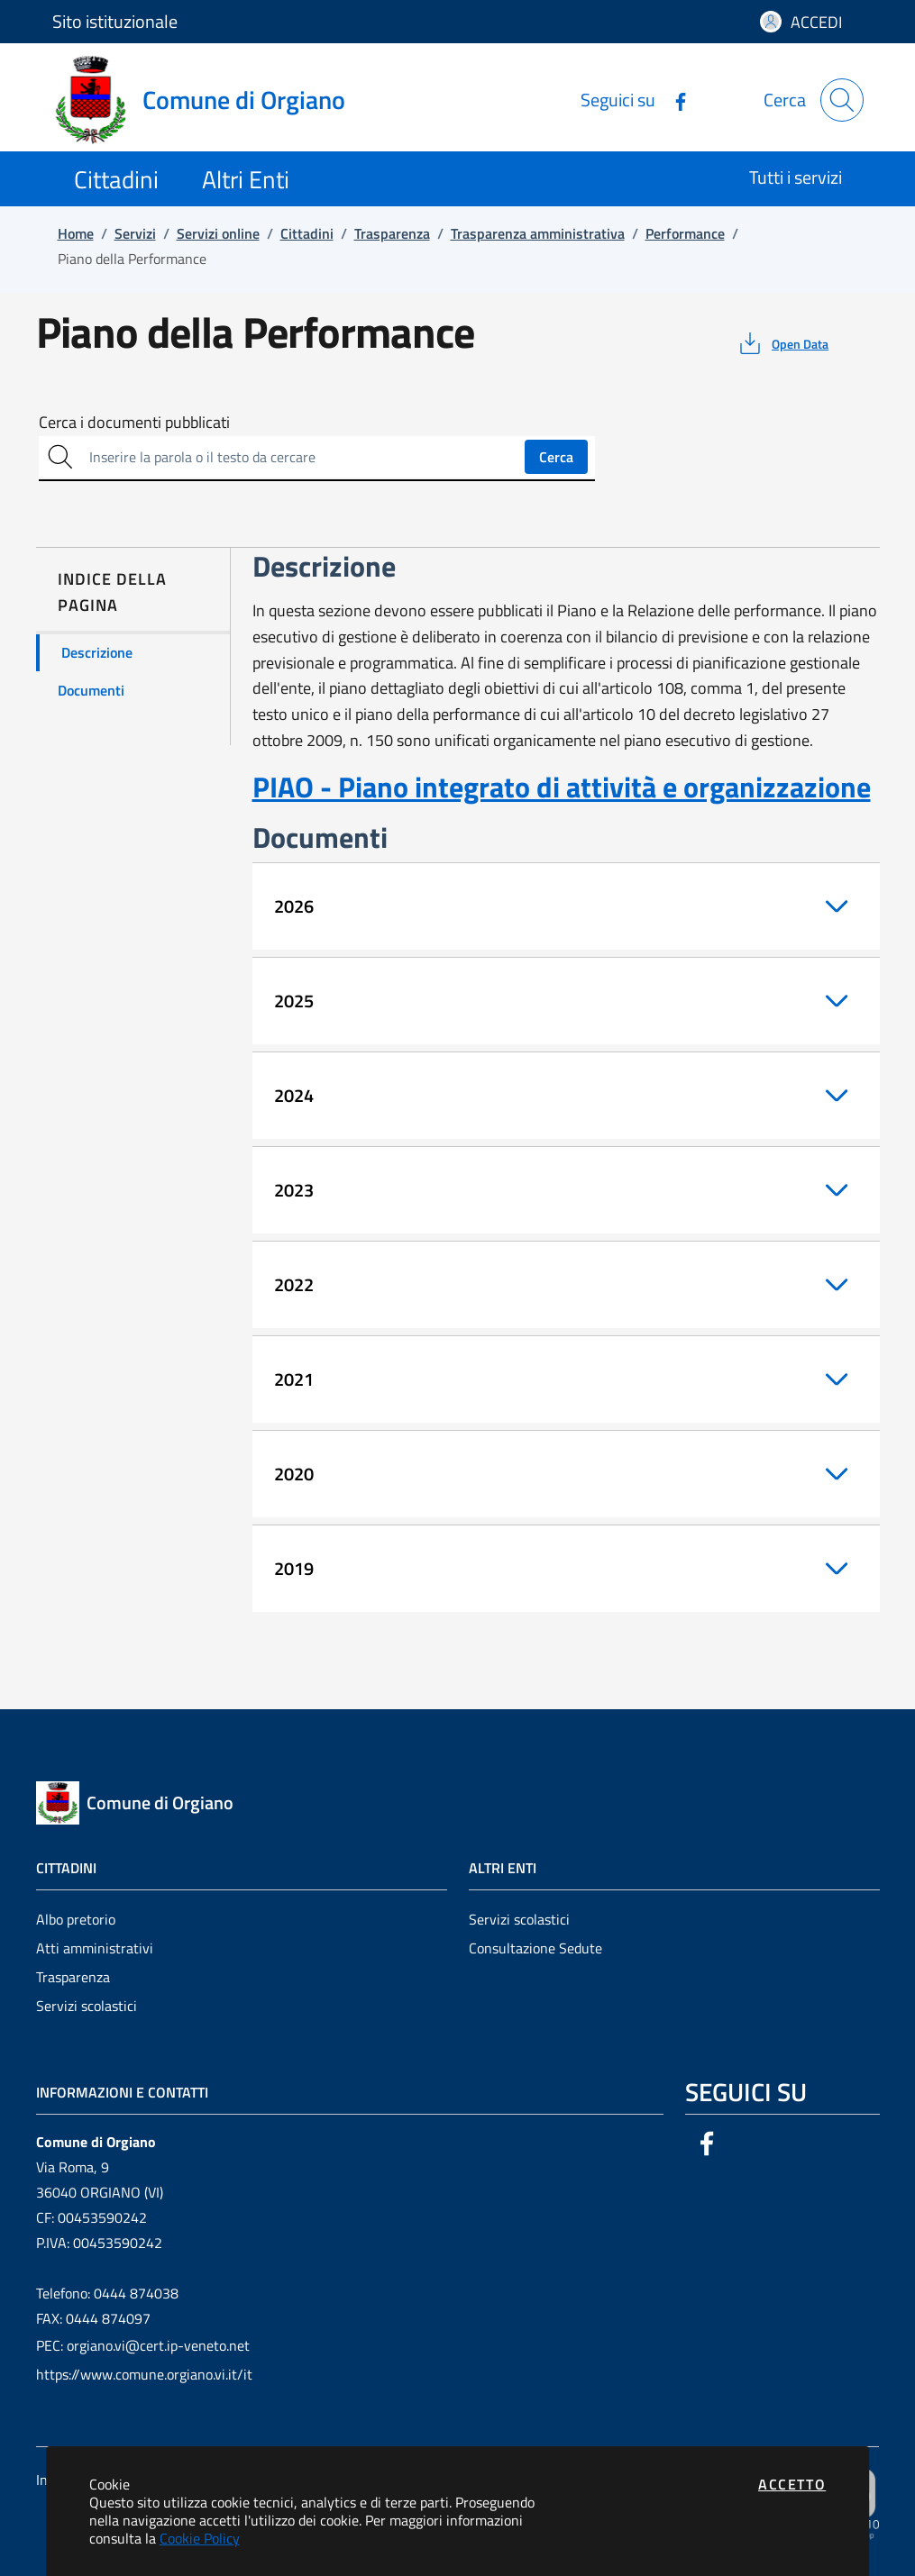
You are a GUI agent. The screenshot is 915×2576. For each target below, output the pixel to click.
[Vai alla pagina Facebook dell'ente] (673, 99)
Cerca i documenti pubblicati (134, 423)
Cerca (556, 457)
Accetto (792, 2484)
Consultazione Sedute (535, 1948)
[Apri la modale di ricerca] (842, 100)
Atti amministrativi (94, 1948)
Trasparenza (73, 1977)
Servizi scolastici (86, 2005)
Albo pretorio (75, 1919)
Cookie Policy (200, 2538)
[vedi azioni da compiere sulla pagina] (782, 343)
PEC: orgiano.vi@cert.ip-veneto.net (143, 2345)
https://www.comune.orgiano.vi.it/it (144, 2374)
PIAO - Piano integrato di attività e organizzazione (561, 786)
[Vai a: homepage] (209, 100)
